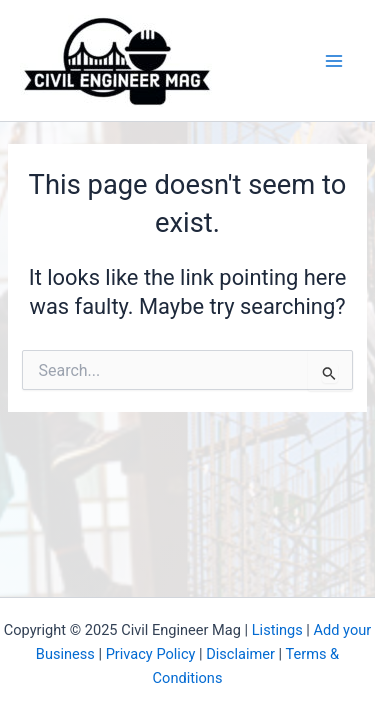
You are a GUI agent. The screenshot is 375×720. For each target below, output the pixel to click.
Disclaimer (240, 654)
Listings (277, 630)
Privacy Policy (151, 654)
